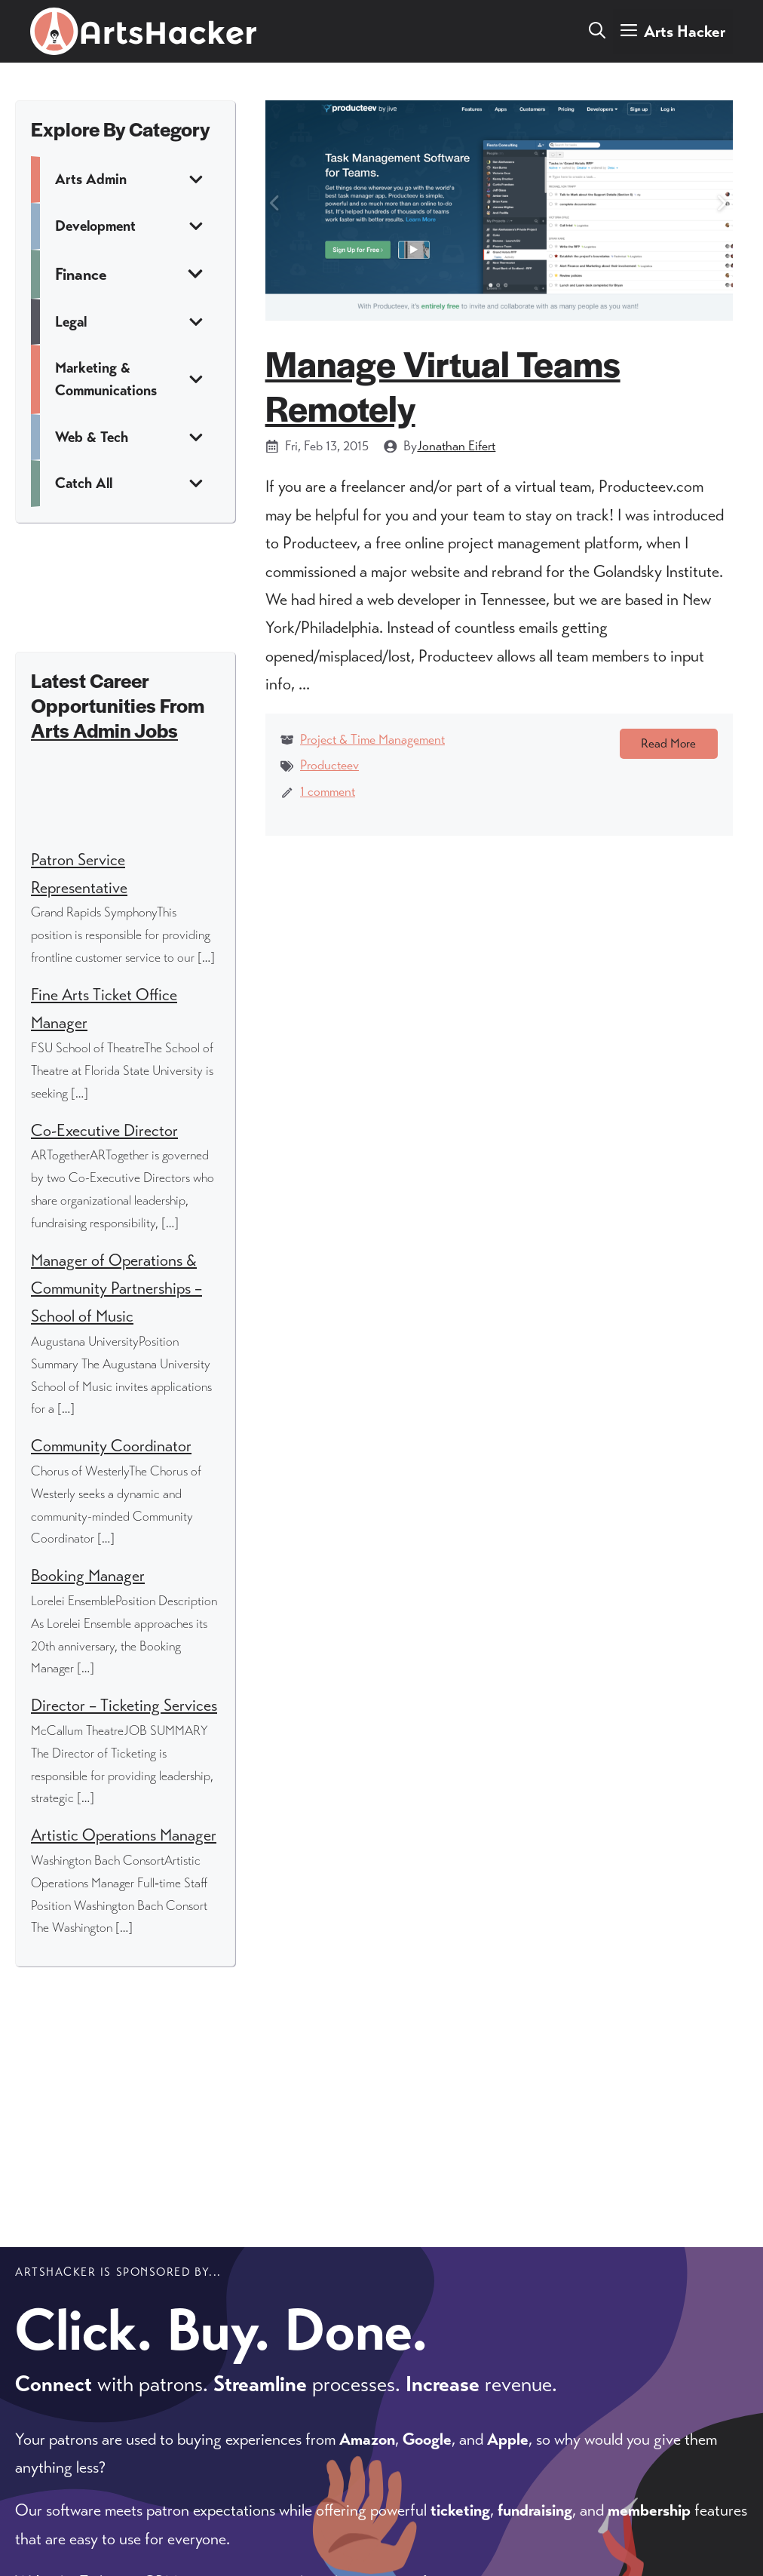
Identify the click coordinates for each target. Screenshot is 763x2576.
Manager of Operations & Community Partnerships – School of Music (116, 1288)
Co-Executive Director (104, 1130)
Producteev (329, 765)
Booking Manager (88, 1575)
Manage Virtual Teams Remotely (443, 385)
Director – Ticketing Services (124, 1705)
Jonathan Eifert (456, 446)
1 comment (327, 791)
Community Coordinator (111, 1445)
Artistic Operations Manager (123, 1835)
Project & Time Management (372, 739)
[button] (597, 31)
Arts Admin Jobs (104, 730)
